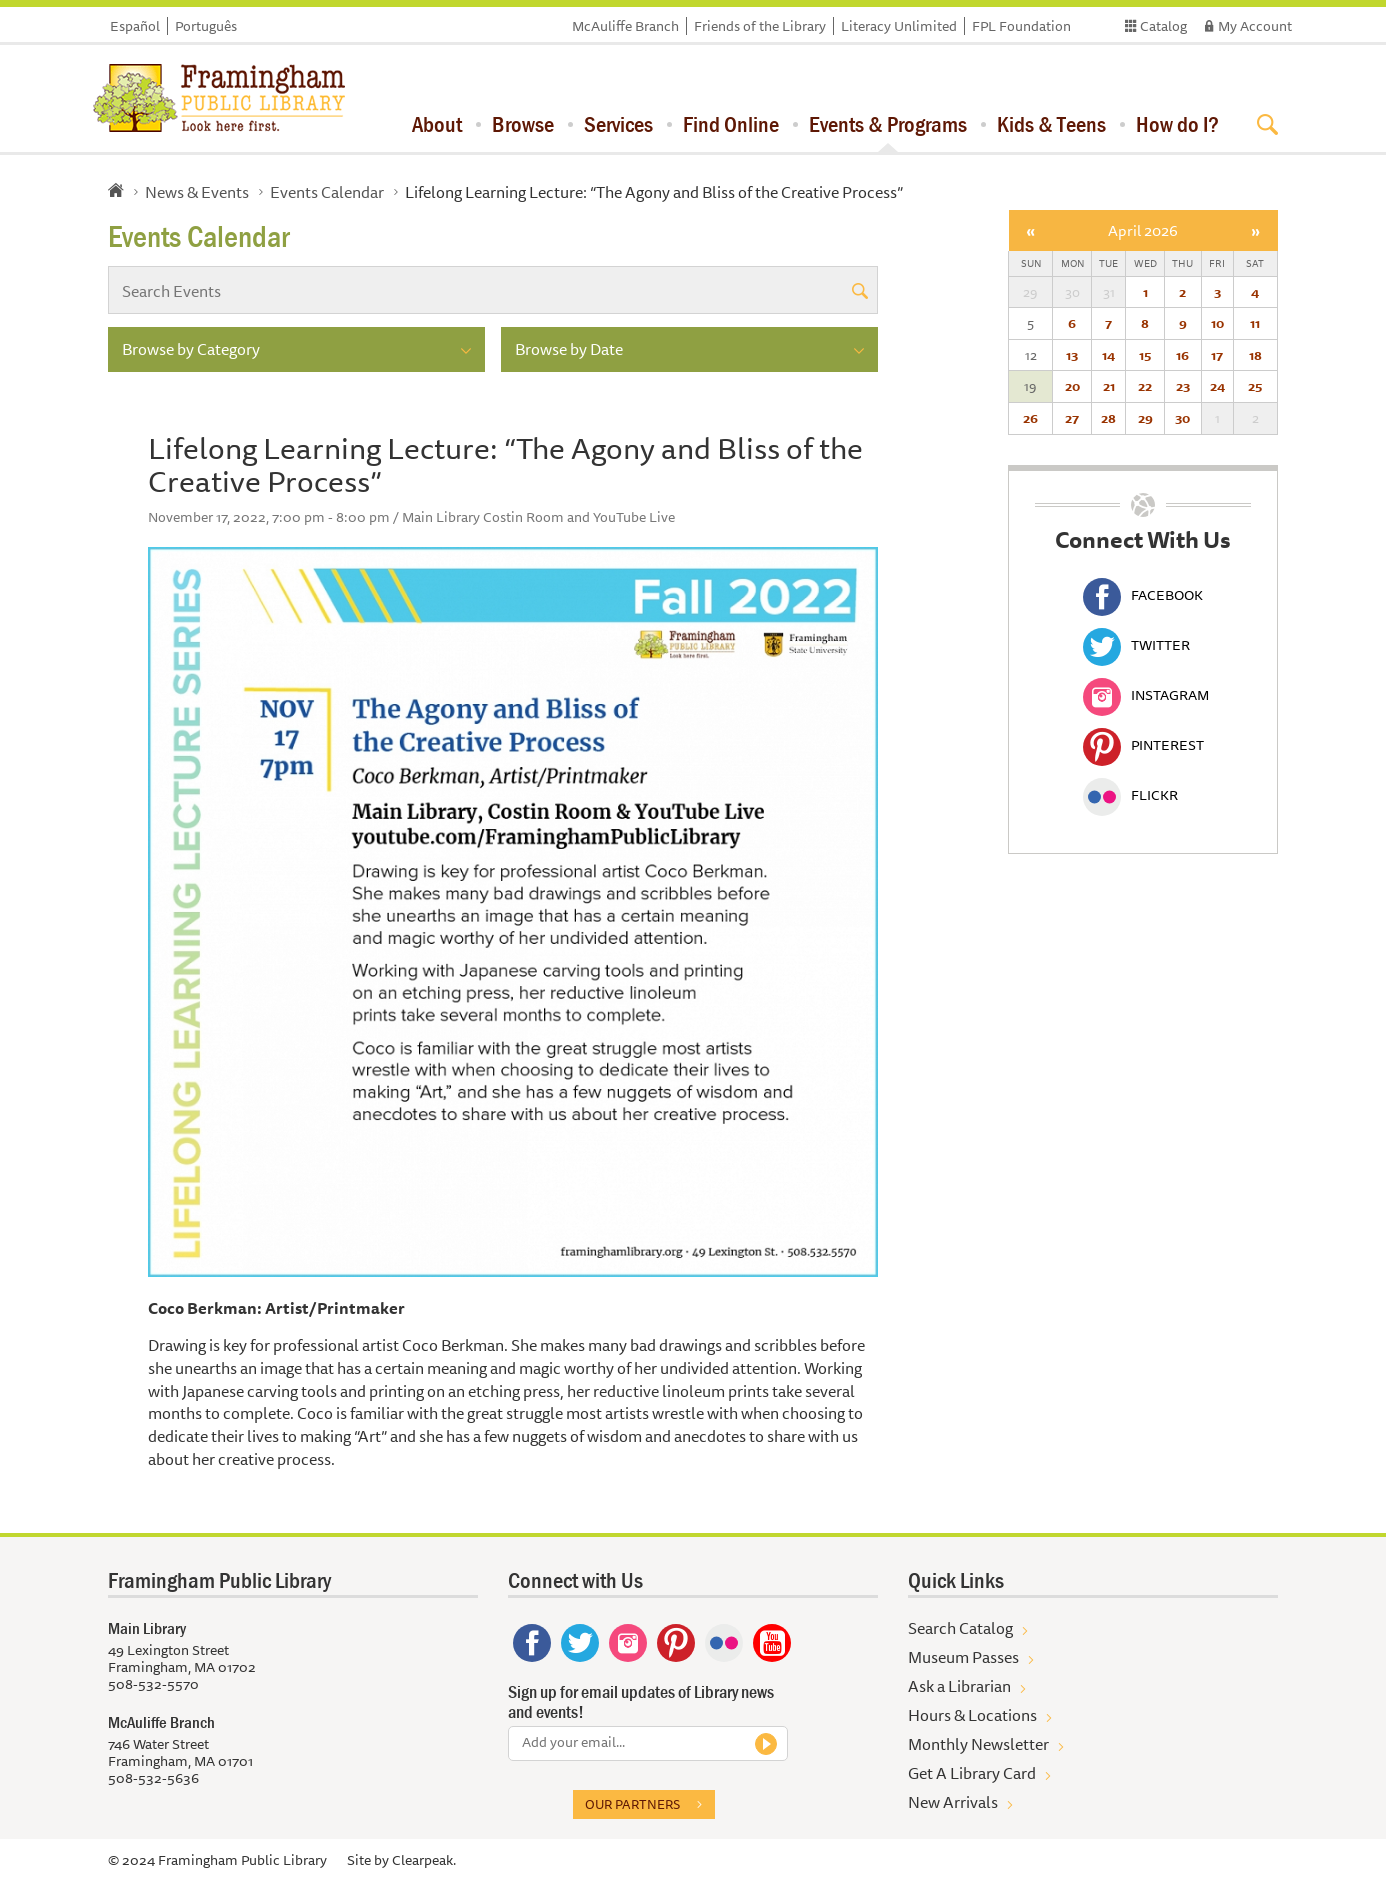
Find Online (731, 124)
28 (1108, 418)
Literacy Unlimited (899, 26)
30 (1182, 418)
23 (1183, 386)
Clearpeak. (424, 1860)
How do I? (1177, 124)
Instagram (1146, 695)
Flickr (1130, 795)
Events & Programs (888, 124)
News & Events (197, 192)
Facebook (1143, 595)
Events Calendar (327, 192)
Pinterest (1143, 745)
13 (1072, 355)
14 (1108, 355)
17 (1217, 355)
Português (206, 26)
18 (1255, 355)
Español (135, 26)
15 (1145, 355)
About (437, 124)
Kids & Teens (1051, 124)
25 (1255, 386)
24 (1217, 386)
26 (1030, 418)
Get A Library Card (972, 1773)
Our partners (632, 1804)
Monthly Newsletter (978, 1744)
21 (1109, 386)
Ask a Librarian (959, 1686)
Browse (523, 124)
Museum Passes (963, 1657)
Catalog (1163, 26)
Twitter (1136, 645)
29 (1145, 418)
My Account (1255, 26)
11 (1255, 323)
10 (1217, 323)
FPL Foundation (1021, 26)
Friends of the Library (760, 26)
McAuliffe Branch (625, 26)
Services (618, 124)
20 (1072, 386)
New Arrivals (953, 1802)
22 (1145, 386)
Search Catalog (960, 1628)
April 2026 (1143, 230)
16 (1182, 355)
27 (1072, 418)
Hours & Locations (972, 1715)
